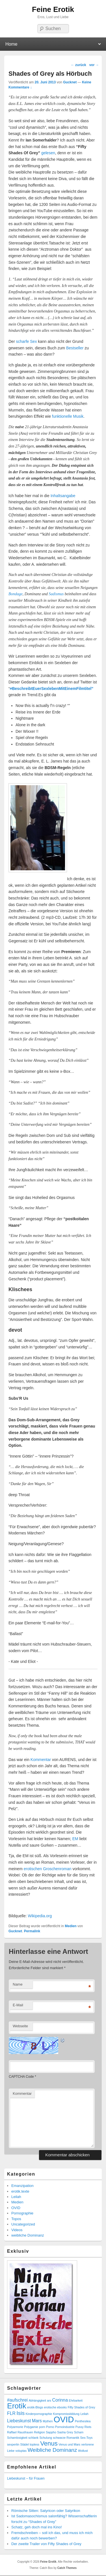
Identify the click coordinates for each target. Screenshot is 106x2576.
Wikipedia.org (40, 1916)
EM (75, 1838)
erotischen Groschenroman (48, 1868)
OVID (15, 2208)
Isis (20, 2413)
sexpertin (13, 2444)
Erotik (16, 2406)
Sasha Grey (65, 2432)
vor (94, 65)
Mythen (48, 2421)
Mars (37, 2420)
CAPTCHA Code (21, 2077)
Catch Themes (67, 2567)
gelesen (48, 153)
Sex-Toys (86, 2437)
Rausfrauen (25, 2432)
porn (42, 2427)
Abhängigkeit (37, 2400)
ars (49, 2400)
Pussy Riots (83, 2427)
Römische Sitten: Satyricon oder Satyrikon (45, 2511)
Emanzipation (22, 2186)
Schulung (46, 2437)
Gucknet (70, 82)
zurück (78, 65)
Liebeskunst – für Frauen (26, 2478)
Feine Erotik (53, 9)
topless (34, 2444)
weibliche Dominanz (27, 2235)
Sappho (51, 2432)
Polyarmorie (15, 2427)
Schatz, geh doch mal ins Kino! (36, 2527)
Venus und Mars (69, 2444)
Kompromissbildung (66, 2413)
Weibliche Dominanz (52, 2450)
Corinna (60, 2400)
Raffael (12, 2432)
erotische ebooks (55, 2407)
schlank (33, 2437)
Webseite (20, 2026)
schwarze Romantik (66, 2437)
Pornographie (22, 2213)
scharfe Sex (27, 341)
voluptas (21, 2450)
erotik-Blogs (35, 2407)
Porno (50, 2427)
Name (18, 1984)
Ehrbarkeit (76, 2400)
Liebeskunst (19, 2420)
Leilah (16, 2197)
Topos (16, 2219)
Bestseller (75, 348)
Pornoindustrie (65, 2427)
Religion (39, 2432)
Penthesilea (83, 2421)
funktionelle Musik (67, 416)
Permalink (32, 1931)
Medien (70, 1926)
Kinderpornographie (39, 2413)
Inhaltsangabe (63, 495)
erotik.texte (20, 2191)
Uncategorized (23, 2224)
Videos (17, 2230)
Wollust (83, 2450)
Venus (49, 2443)
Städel (24, 2444)
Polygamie (31, 2427)
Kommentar (41, 1759)
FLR (11, 2413)
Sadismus (56, 594)
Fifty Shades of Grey (81, 2407)
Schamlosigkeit (17, 2437)
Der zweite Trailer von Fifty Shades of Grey (46, 2544)
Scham (78, 2432)
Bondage (15, 594)
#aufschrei (17, 2400)
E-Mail (18, 2005)
